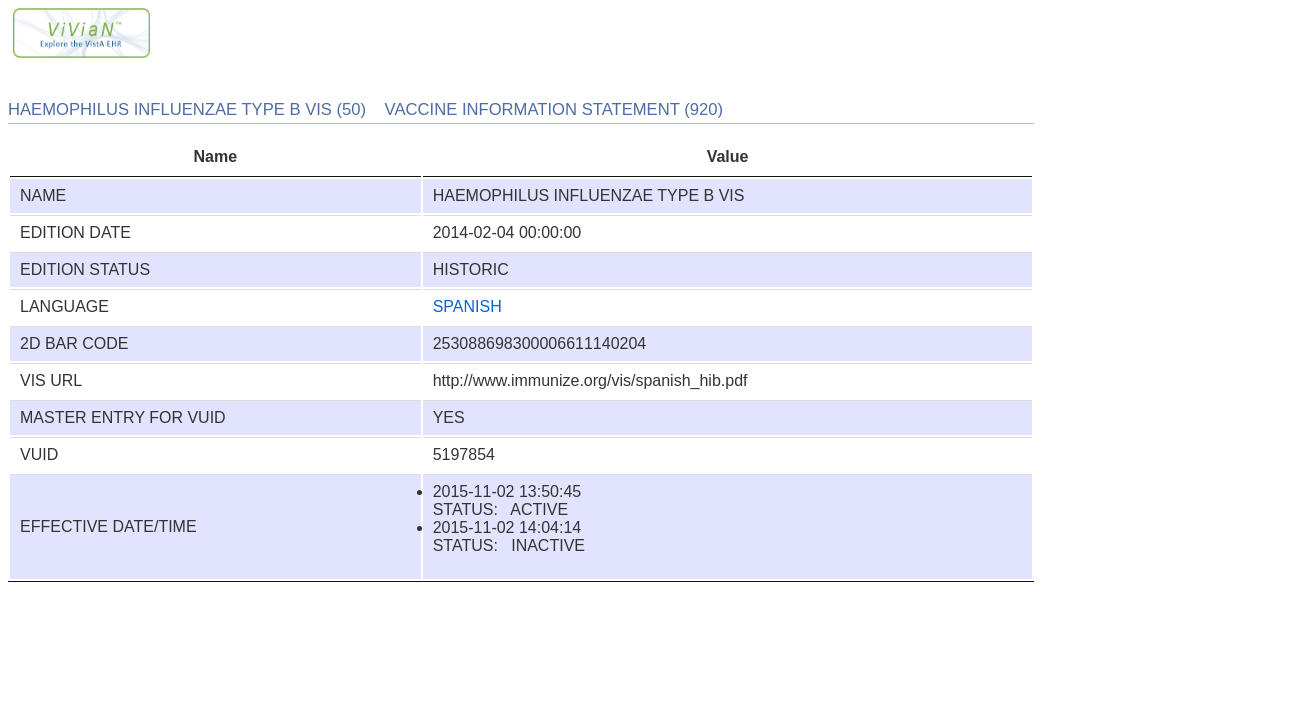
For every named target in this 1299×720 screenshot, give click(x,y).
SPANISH (467, 306)
